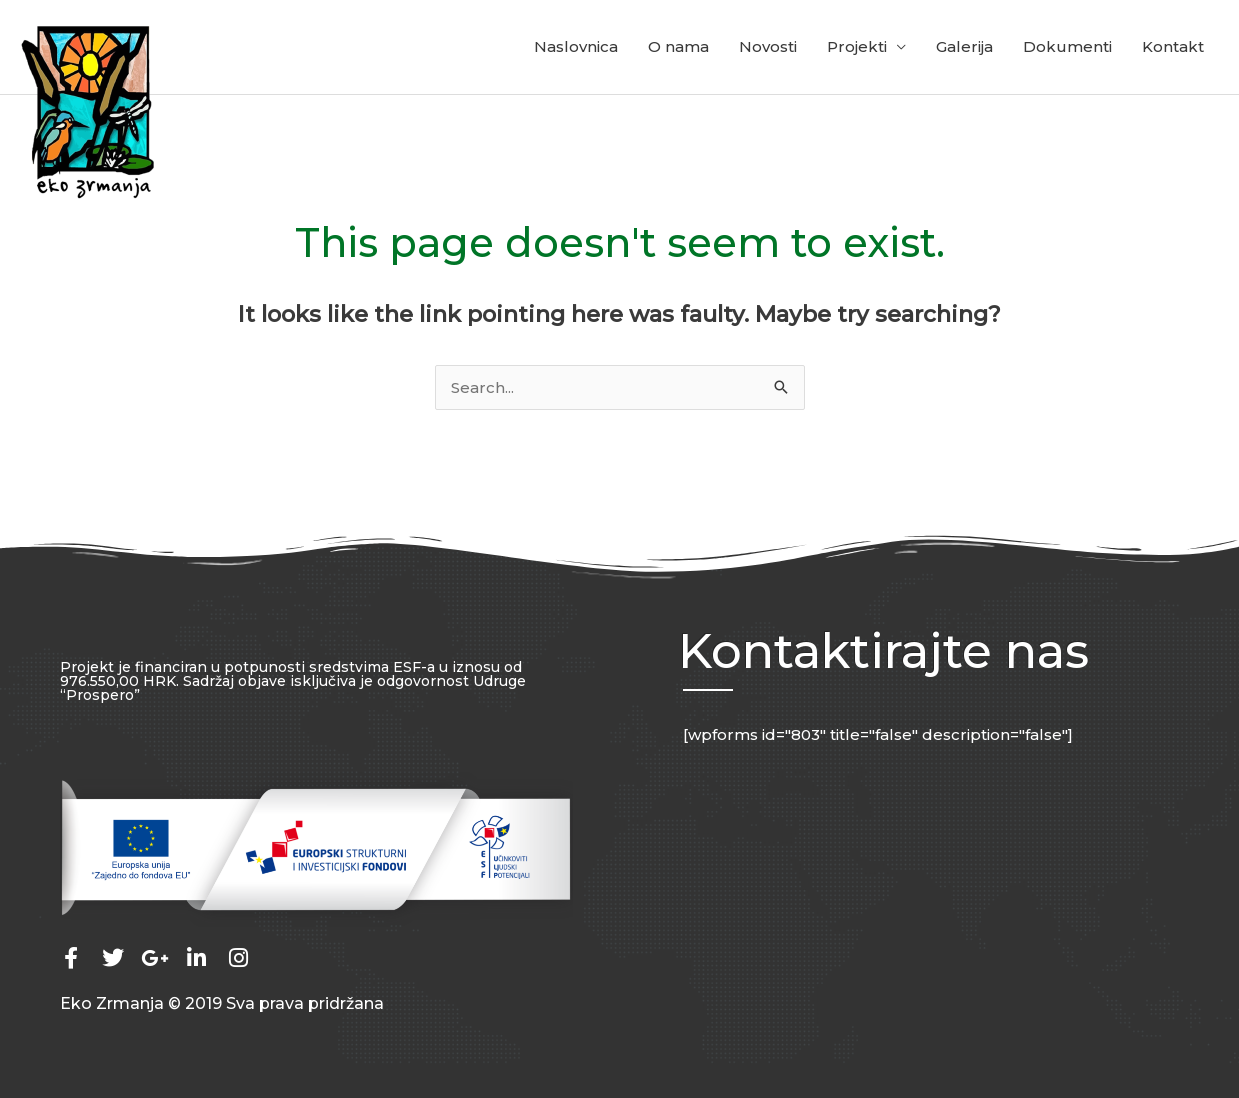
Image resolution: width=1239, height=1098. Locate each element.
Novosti (768, 46)
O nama (678, 46)
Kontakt (1173, 46)
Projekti (857, 46)
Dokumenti (1067, 46)
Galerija (964, 46)
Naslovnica (576, 46)
